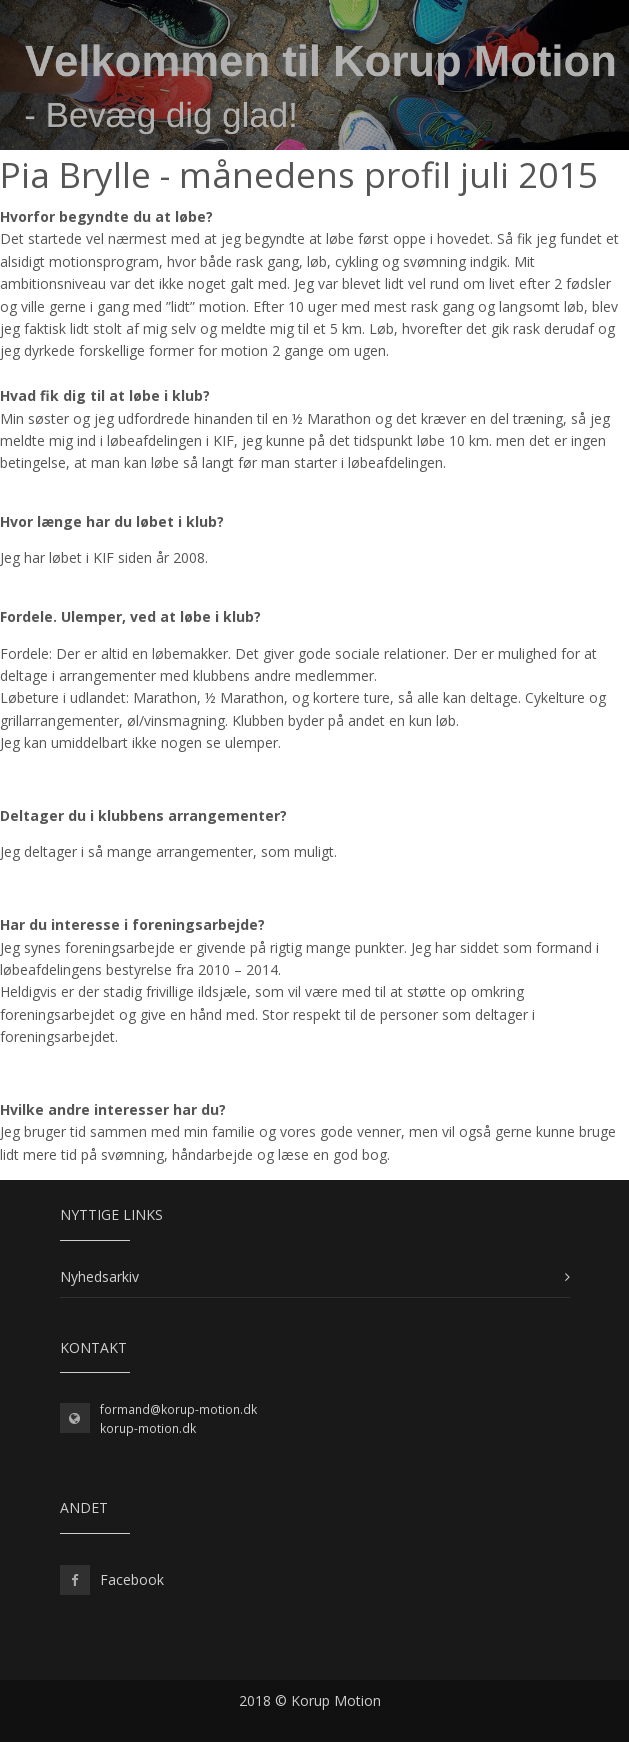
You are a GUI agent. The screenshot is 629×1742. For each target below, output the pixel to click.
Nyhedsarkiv (99, 1276)
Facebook (132, 1579)
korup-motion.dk (148, 1428)
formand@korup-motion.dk (178, 1409)
